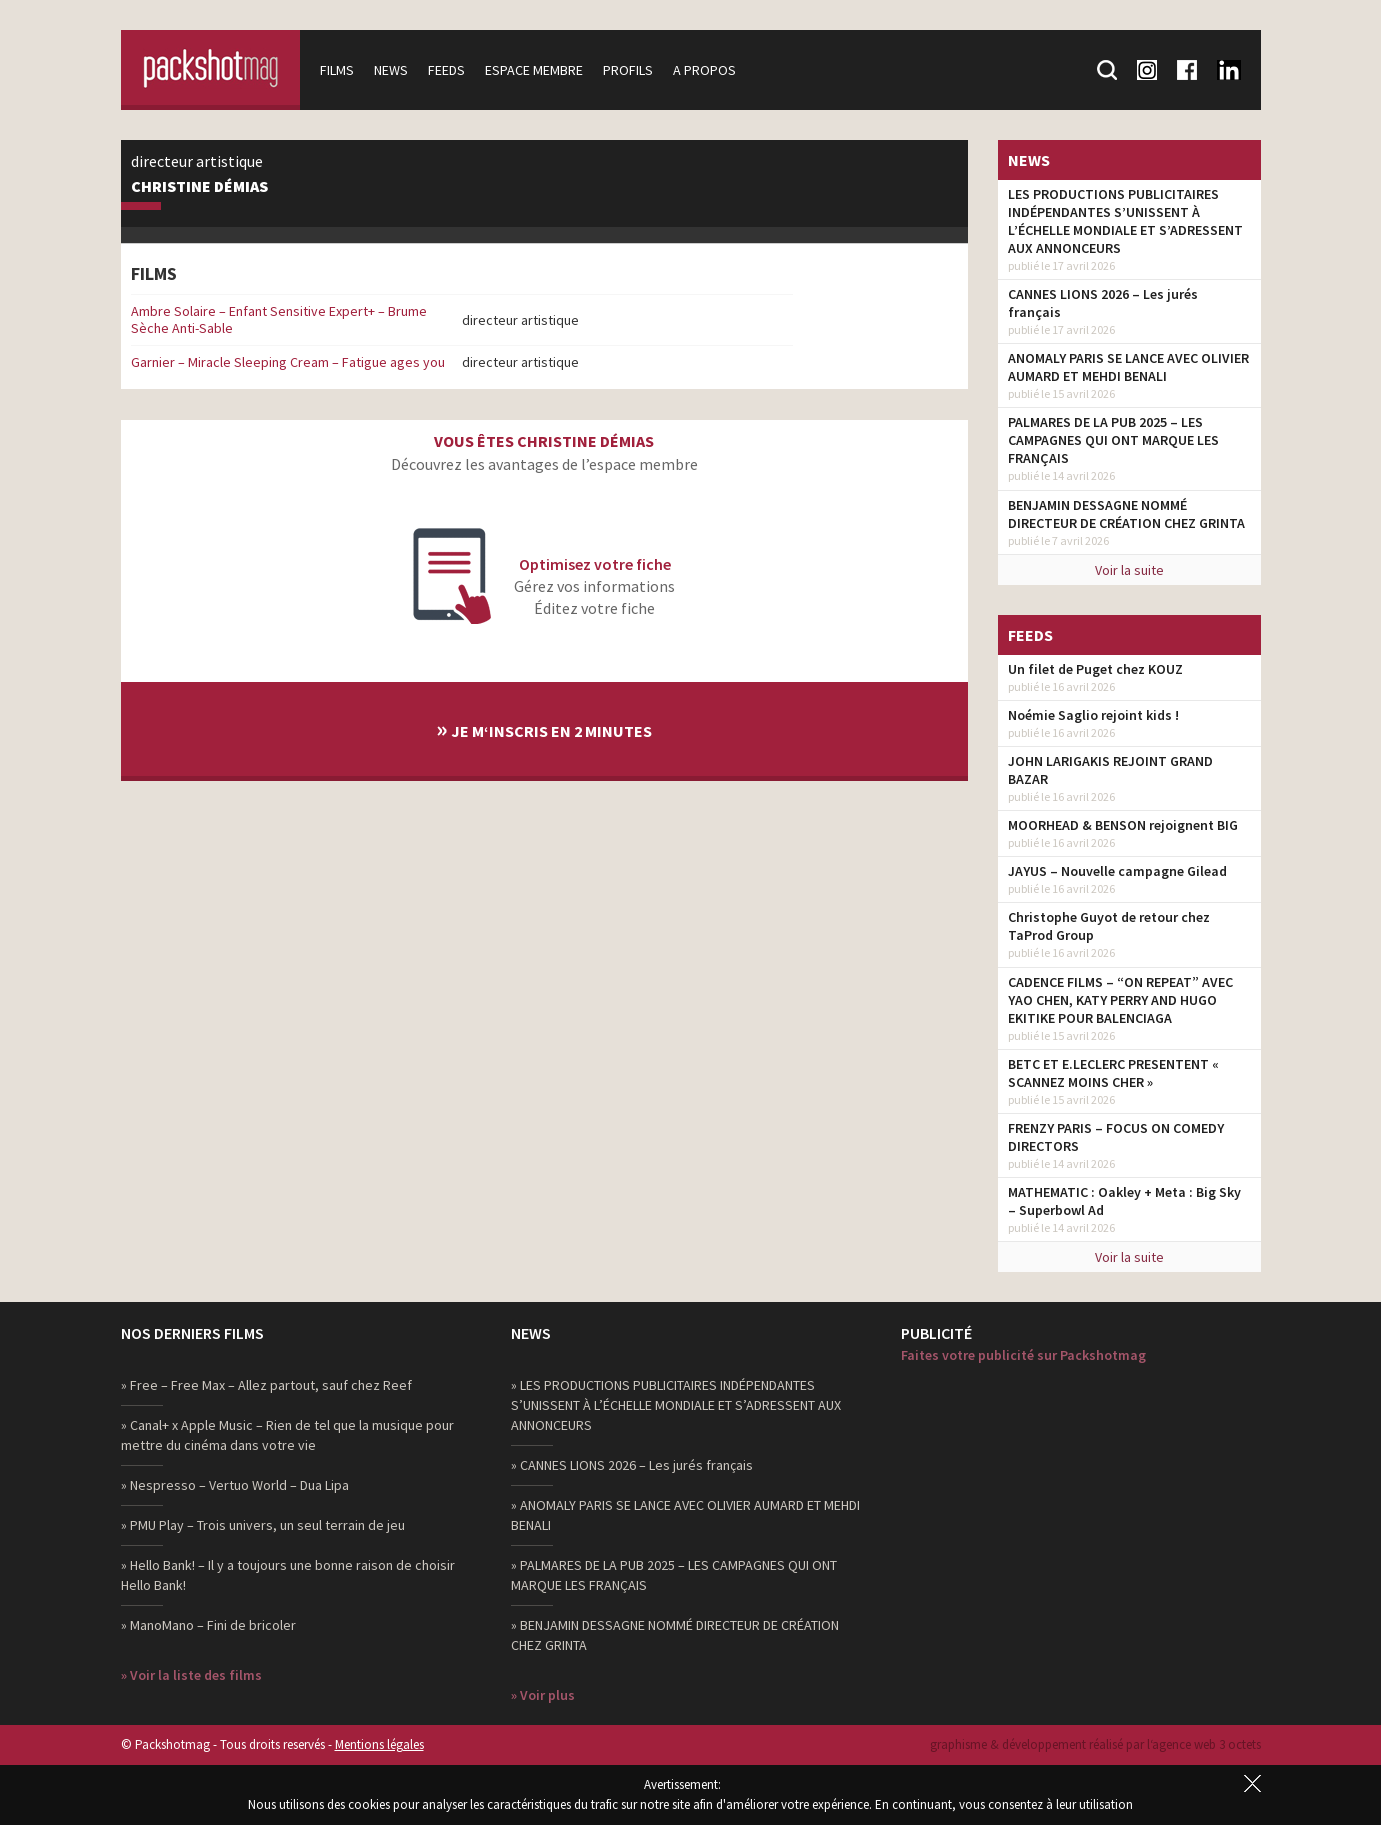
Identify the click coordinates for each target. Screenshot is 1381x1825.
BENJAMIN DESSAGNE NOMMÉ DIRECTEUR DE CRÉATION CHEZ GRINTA (1126, 514)
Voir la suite (1129, 570)
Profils (629, 70)
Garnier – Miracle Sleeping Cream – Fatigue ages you (288, 362)
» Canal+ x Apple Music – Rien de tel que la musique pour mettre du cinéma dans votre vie (287, 1435)
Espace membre (535, 70)
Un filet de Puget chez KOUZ (1095, 669)
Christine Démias (199, 187)
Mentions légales (379, 1744)
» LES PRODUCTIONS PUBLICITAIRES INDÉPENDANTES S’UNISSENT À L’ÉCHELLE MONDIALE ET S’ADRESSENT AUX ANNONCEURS (676, 1405)
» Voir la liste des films (191, 1675)
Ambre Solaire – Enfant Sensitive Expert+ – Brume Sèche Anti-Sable (279, 319)
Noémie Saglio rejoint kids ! (1093, 715)
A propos (705, 70)
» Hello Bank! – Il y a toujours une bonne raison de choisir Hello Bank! (288, 1575)
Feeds (447, 70)
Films (338, 70)
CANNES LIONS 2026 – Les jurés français (1103, 303)
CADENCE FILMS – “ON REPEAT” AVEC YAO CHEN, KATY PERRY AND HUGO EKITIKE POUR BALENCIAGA (1120, 1000)
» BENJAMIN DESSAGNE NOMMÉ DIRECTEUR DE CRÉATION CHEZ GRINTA (675, 1635)
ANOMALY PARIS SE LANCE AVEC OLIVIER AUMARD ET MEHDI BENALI (1128, 367)
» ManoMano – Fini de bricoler (208, 1625)
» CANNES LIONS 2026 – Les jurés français (632, 1465)
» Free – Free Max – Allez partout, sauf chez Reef (266, 1385)
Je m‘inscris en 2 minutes (544, 728)
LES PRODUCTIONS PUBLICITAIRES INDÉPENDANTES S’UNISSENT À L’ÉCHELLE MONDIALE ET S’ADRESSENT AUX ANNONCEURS (1125, 221)
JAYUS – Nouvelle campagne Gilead (1117, 871)
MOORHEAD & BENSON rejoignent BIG (1123, 825)
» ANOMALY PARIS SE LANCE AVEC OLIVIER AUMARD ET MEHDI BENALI (685, 1515)
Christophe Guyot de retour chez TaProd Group (1109, 926)
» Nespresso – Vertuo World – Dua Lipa (235, 1485)
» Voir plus (543, 1695)
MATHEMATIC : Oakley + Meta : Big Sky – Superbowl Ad (1124, 1201)
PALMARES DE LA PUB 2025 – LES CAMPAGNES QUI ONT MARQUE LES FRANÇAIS (1113, 440)
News (392, 70)
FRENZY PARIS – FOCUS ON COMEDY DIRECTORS (1116, 1137)
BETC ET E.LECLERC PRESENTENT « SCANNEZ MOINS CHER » (1113, 1073)
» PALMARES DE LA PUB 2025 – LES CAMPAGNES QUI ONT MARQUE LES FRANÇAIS (674, 1575)
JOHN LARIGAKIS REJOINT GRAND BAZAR (1110, 770)
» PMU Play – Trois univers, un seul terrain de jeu (263, 1525)
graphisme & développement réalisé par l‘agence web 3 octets (1095, 1744)
